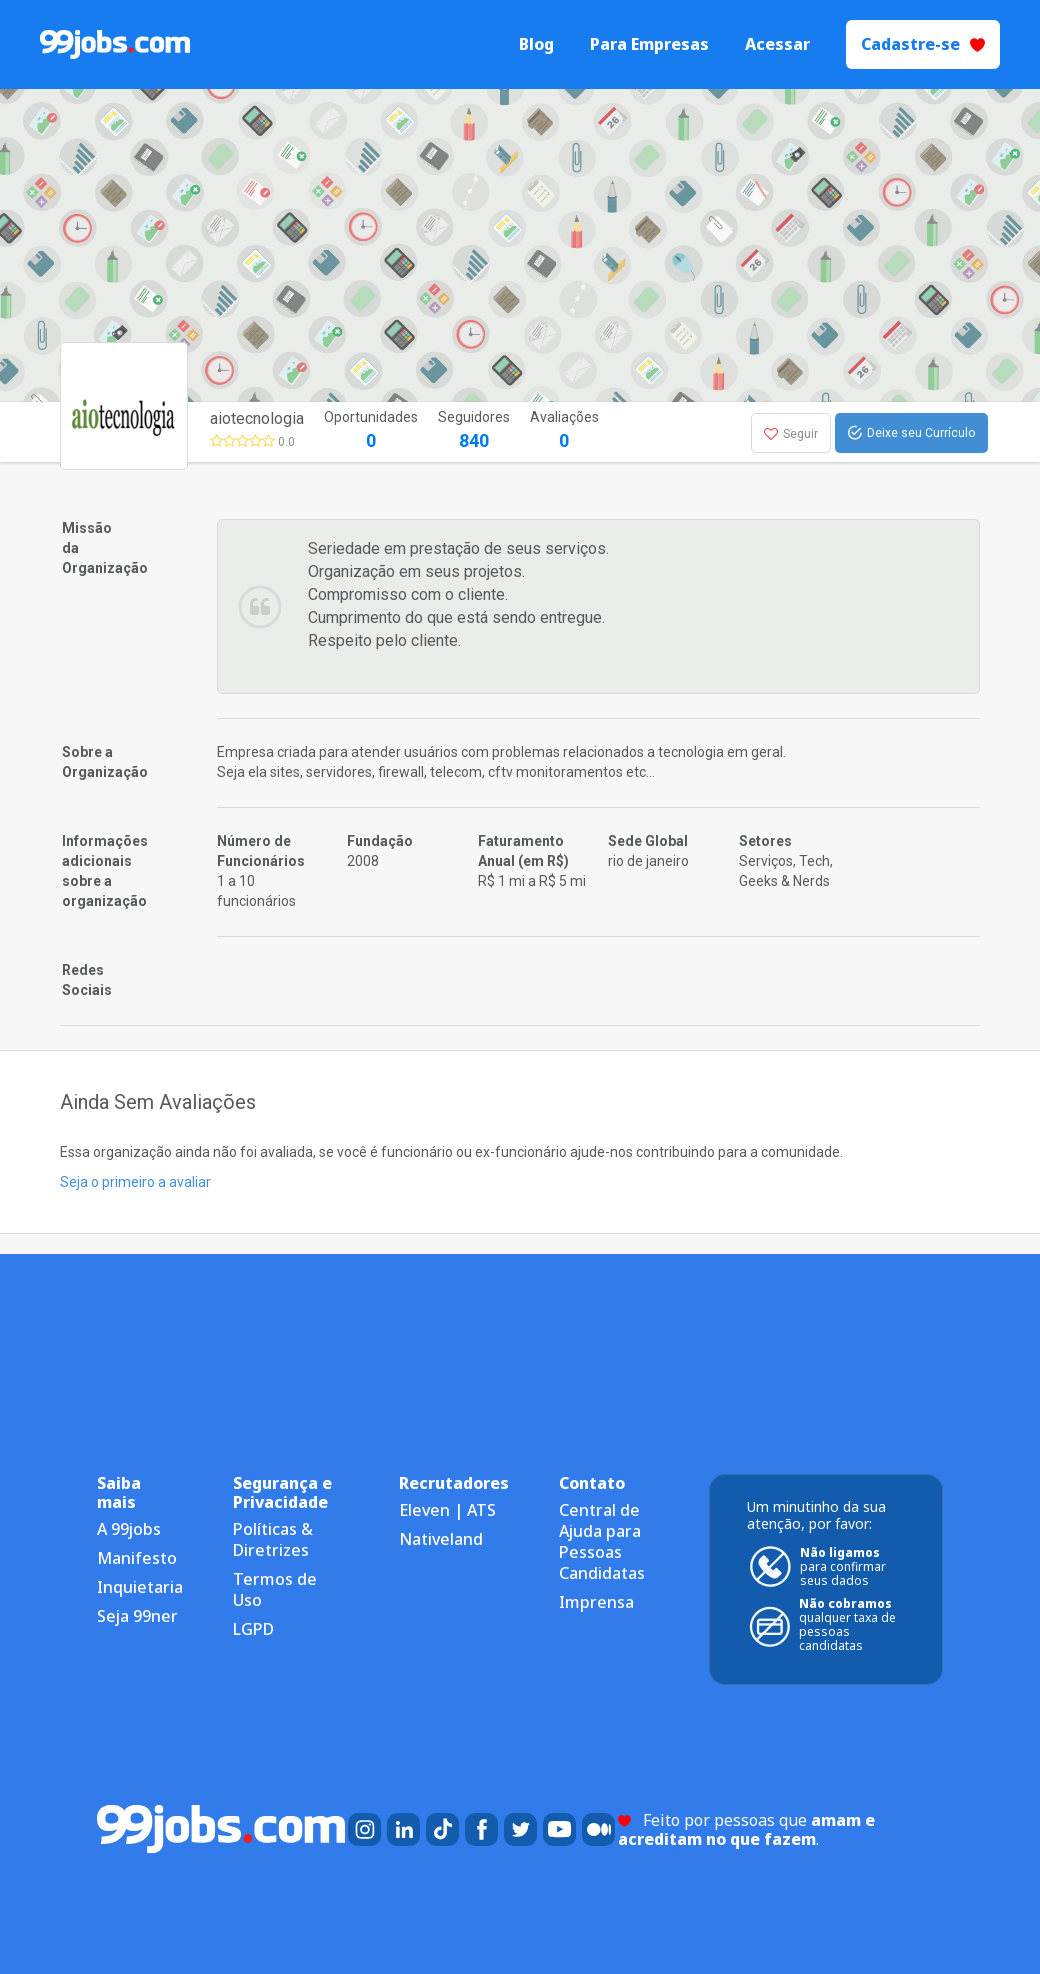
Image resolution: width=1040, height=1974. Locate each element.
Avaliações (564, 431)
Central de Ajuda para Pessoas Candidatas (602, 1541)
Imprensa (596, 1602)
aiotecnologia (257, 418)
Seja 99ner (137, 1616)
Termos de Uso (275, 1589)
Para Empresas (649, 44)
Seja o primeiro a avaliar (135, 1182)
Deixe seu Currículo (911, 433)
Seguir (791, 434)
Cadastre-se (923, 44)
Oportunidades (371, 431)
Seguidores (474, 431)
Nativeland (441, 1539)
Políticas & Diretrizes (273, 1539)
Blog (536, 44)
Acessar (777, 44)
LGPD (253, 1629)
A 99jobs (129, 1529)
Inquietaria (140, 1587)
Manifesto (137, 1558)
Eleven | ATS (447, 1510)
